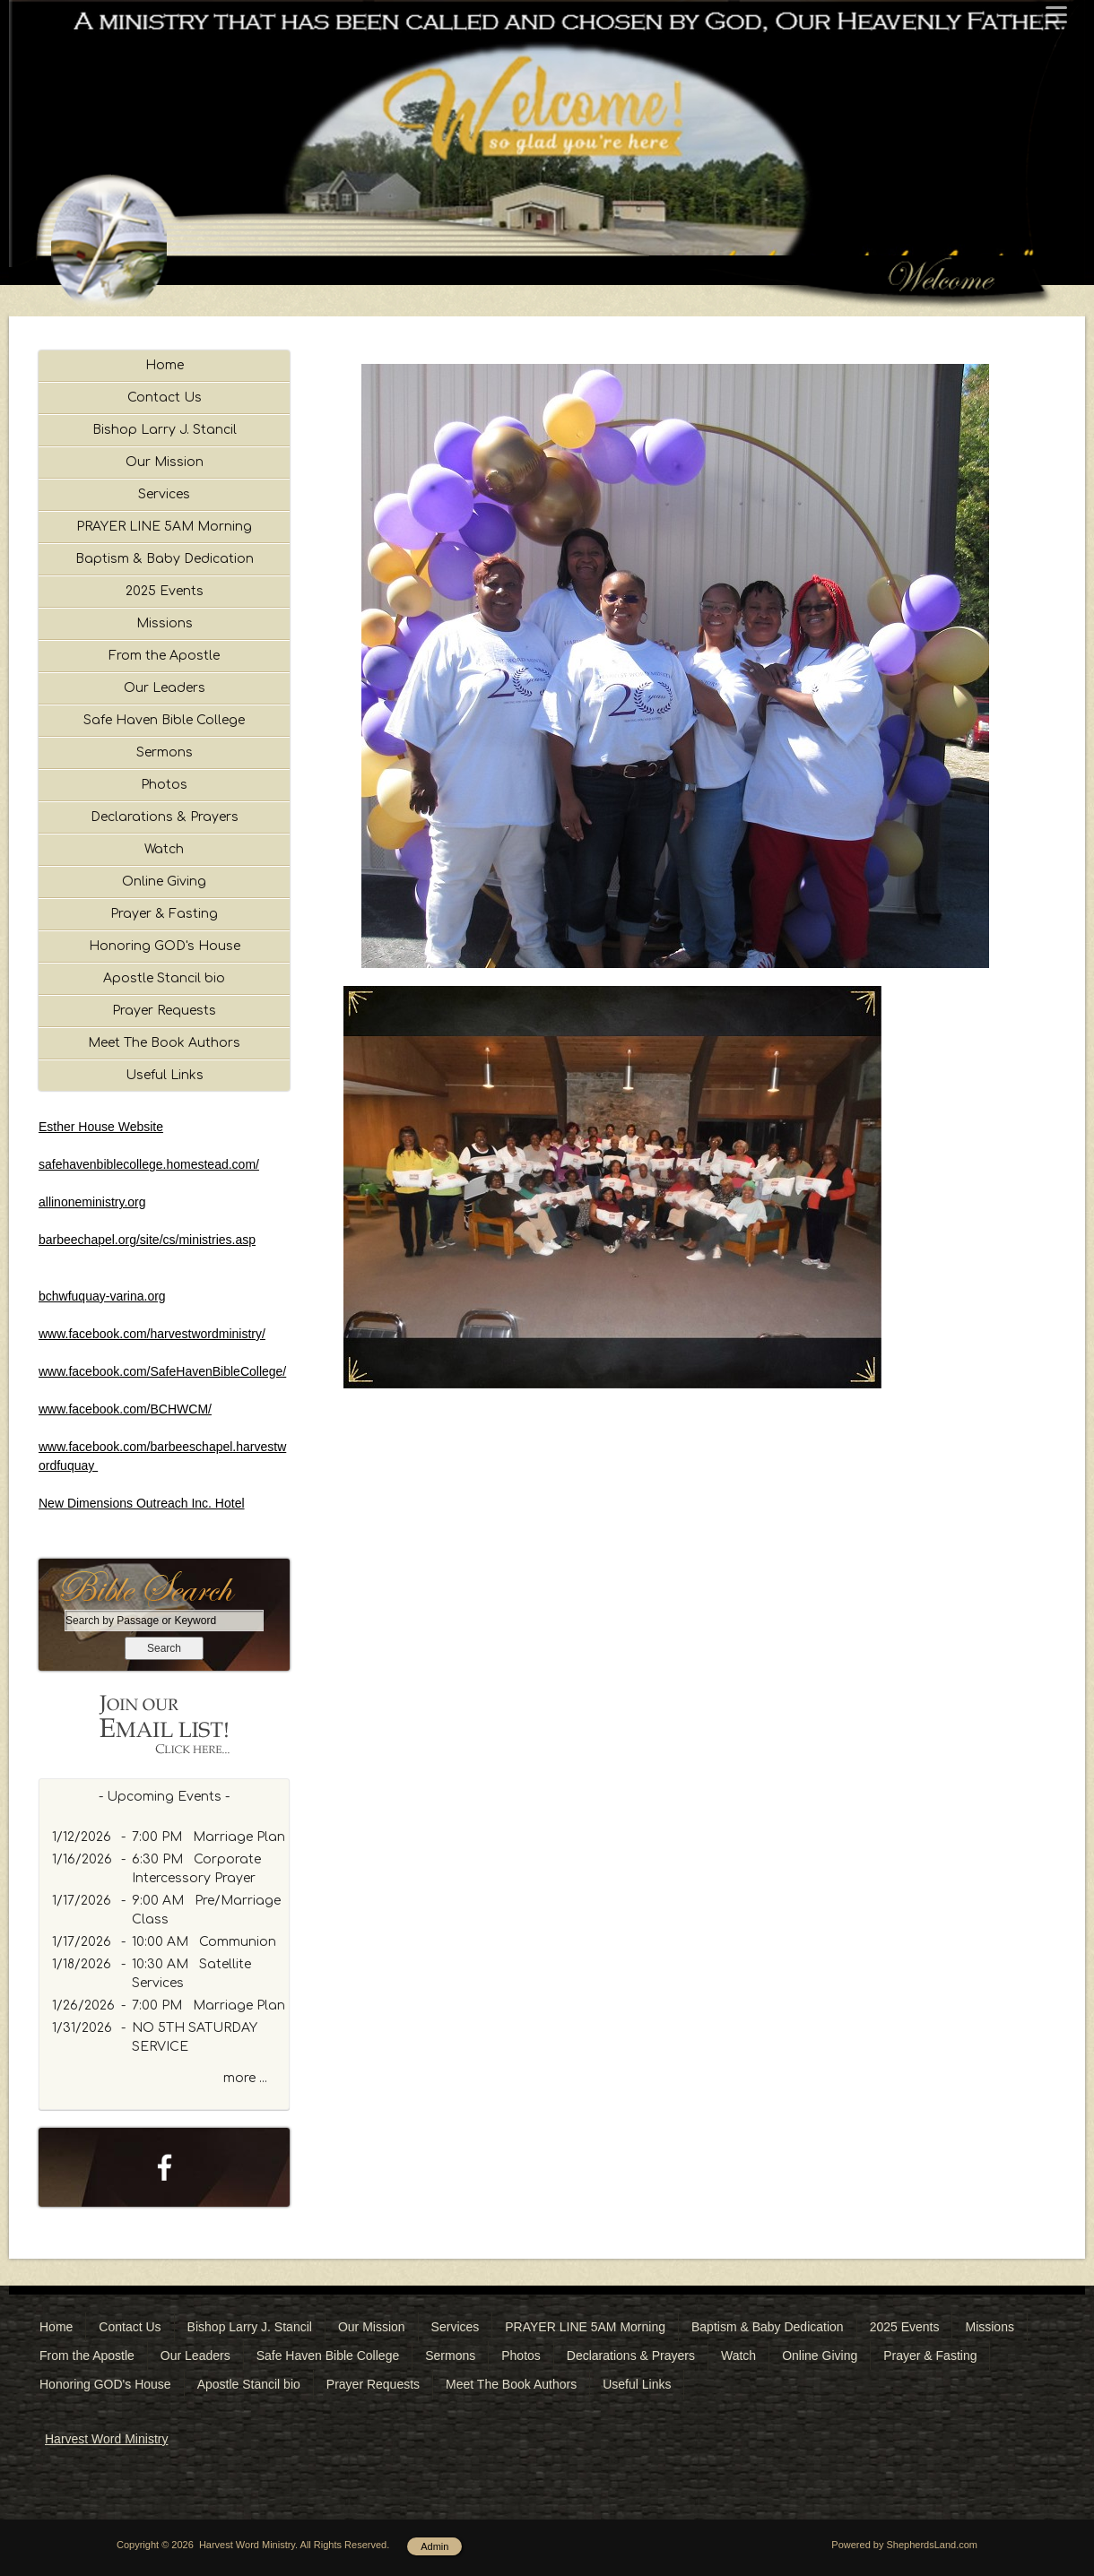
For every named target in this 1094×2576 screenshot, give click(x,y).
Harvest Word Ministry (106, 2439)
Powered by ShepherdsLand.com (904, 2544)
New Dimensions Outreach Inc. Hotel (142, 1503)
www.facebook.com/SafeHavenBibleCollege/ (162, 1371)
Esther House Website (101, 1126)
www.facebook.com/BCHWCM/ (125, 1409)
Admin (434, 2546)
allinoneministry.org (92, 1202)
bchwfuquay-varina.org (102, 1296)
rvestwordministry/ (214, 1334)
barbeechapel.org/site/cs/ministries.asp (147, 1239)
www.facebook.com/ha (101, 1334)
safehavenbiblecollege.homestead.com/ (149, 1164)
